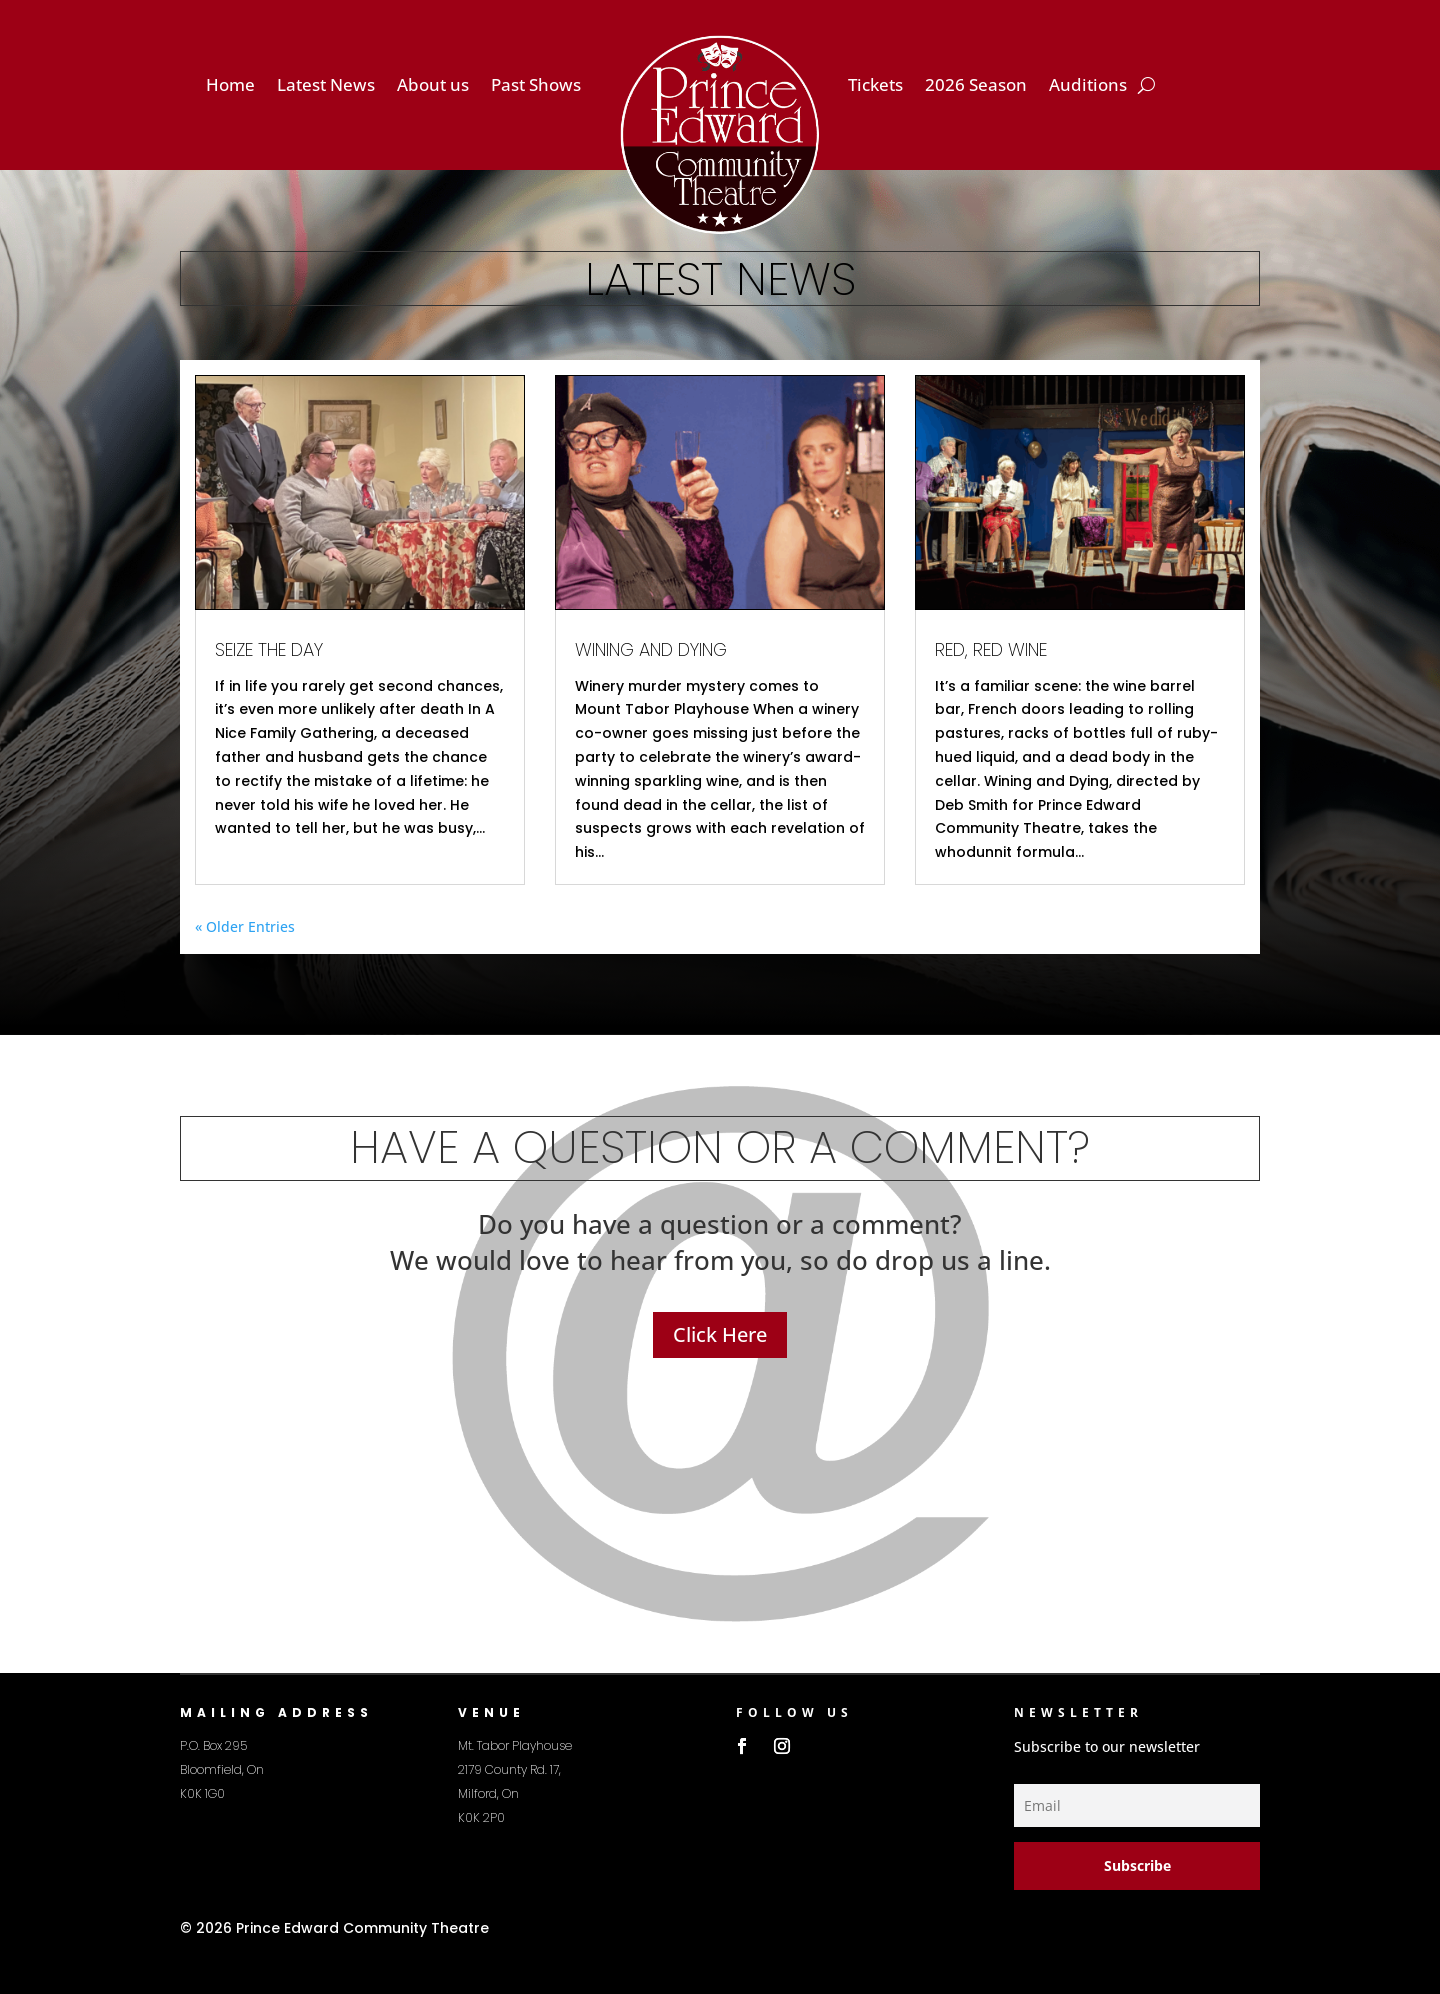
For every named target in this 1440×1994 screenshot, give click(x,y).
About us (433, 87)
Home (230, 87)
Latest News (326, 87)
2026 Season (976, 87)
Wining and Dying (651, 649)
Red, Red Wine (991, 649)
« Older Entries (245, 926)
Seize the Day (269, 649)
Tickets (875, 87)
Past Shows (536, 87)
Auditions (1088, 87)
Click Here (720, 1334)
